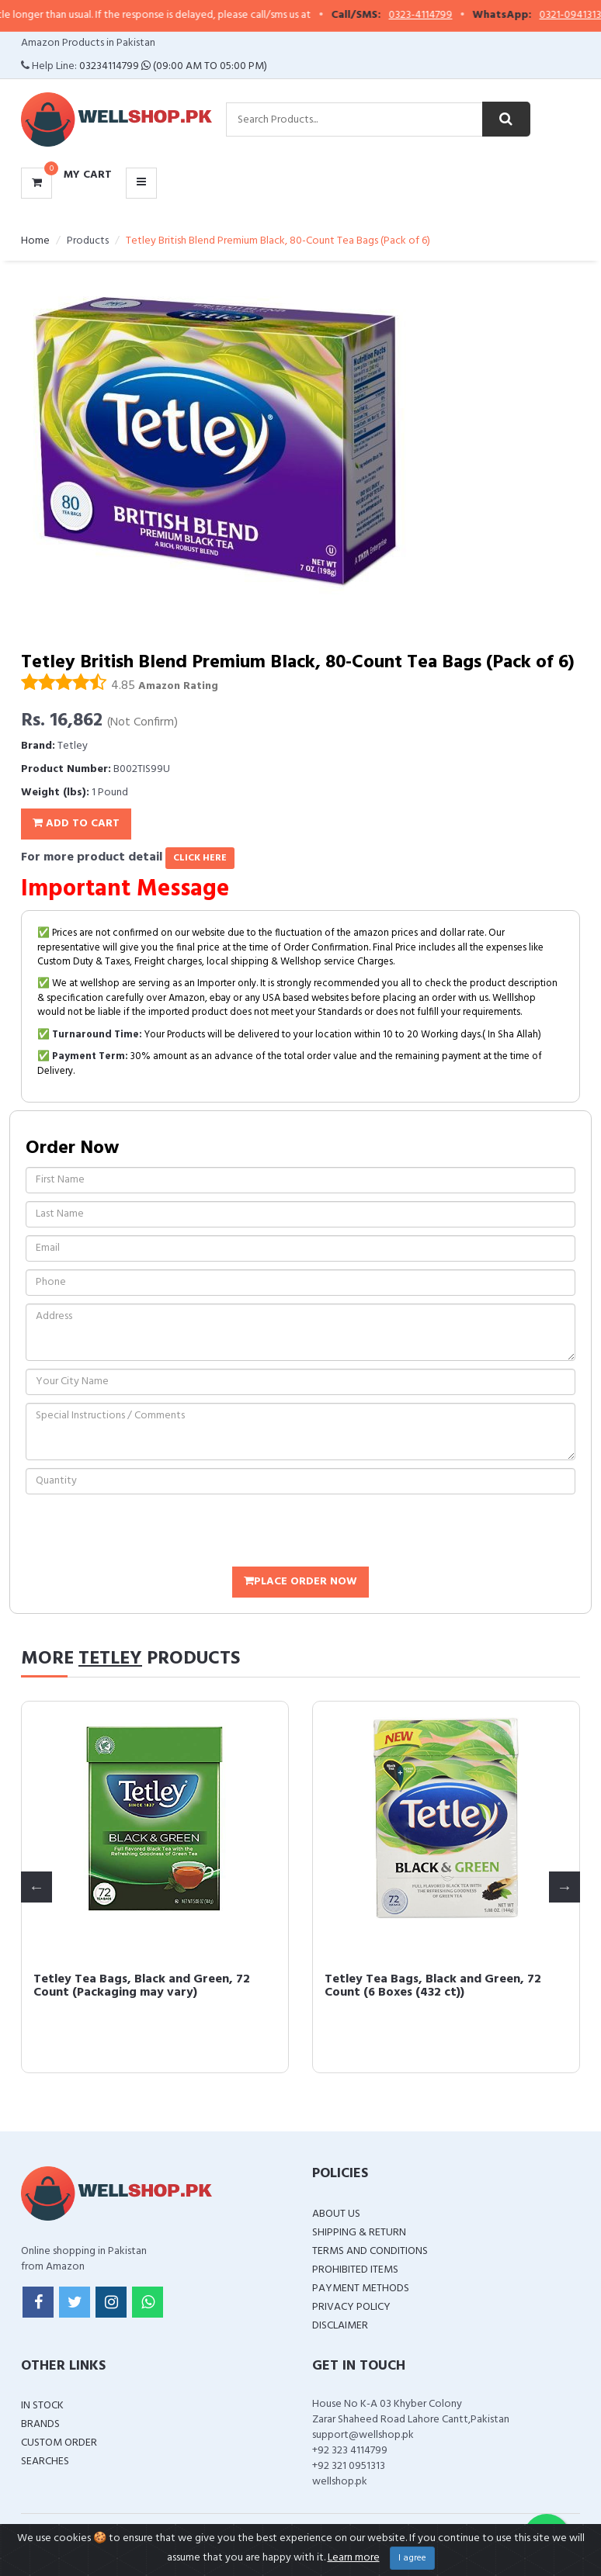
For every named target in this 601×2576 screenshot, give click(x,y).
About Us (336, 2214)
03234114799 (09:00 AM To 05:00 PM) (173, 66)
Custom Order (59, 2443)
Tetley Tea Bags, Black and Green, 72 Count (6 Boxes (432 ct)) (433, 1986)
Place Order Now (300, 1582)
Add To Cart (76, 824)
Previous (36, 1887)
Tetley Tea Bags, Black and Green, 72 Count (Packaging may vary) (141, 1986)
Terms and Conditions (370, 2251)
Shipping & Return (359, 2233)
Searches (45, 2461)
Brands (40, 2424)
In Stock (42, 2406)
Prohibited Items (355, 2270)
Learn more (354, 2558)
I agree (412, 2558)
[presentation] (144, 1532)
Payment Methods (360, 2288)
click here (200, 858)
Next (564, 1887)
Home (35, 241)
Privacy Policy (351, 2307)
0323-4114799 (435, 15)
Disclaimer (340, 2326)
